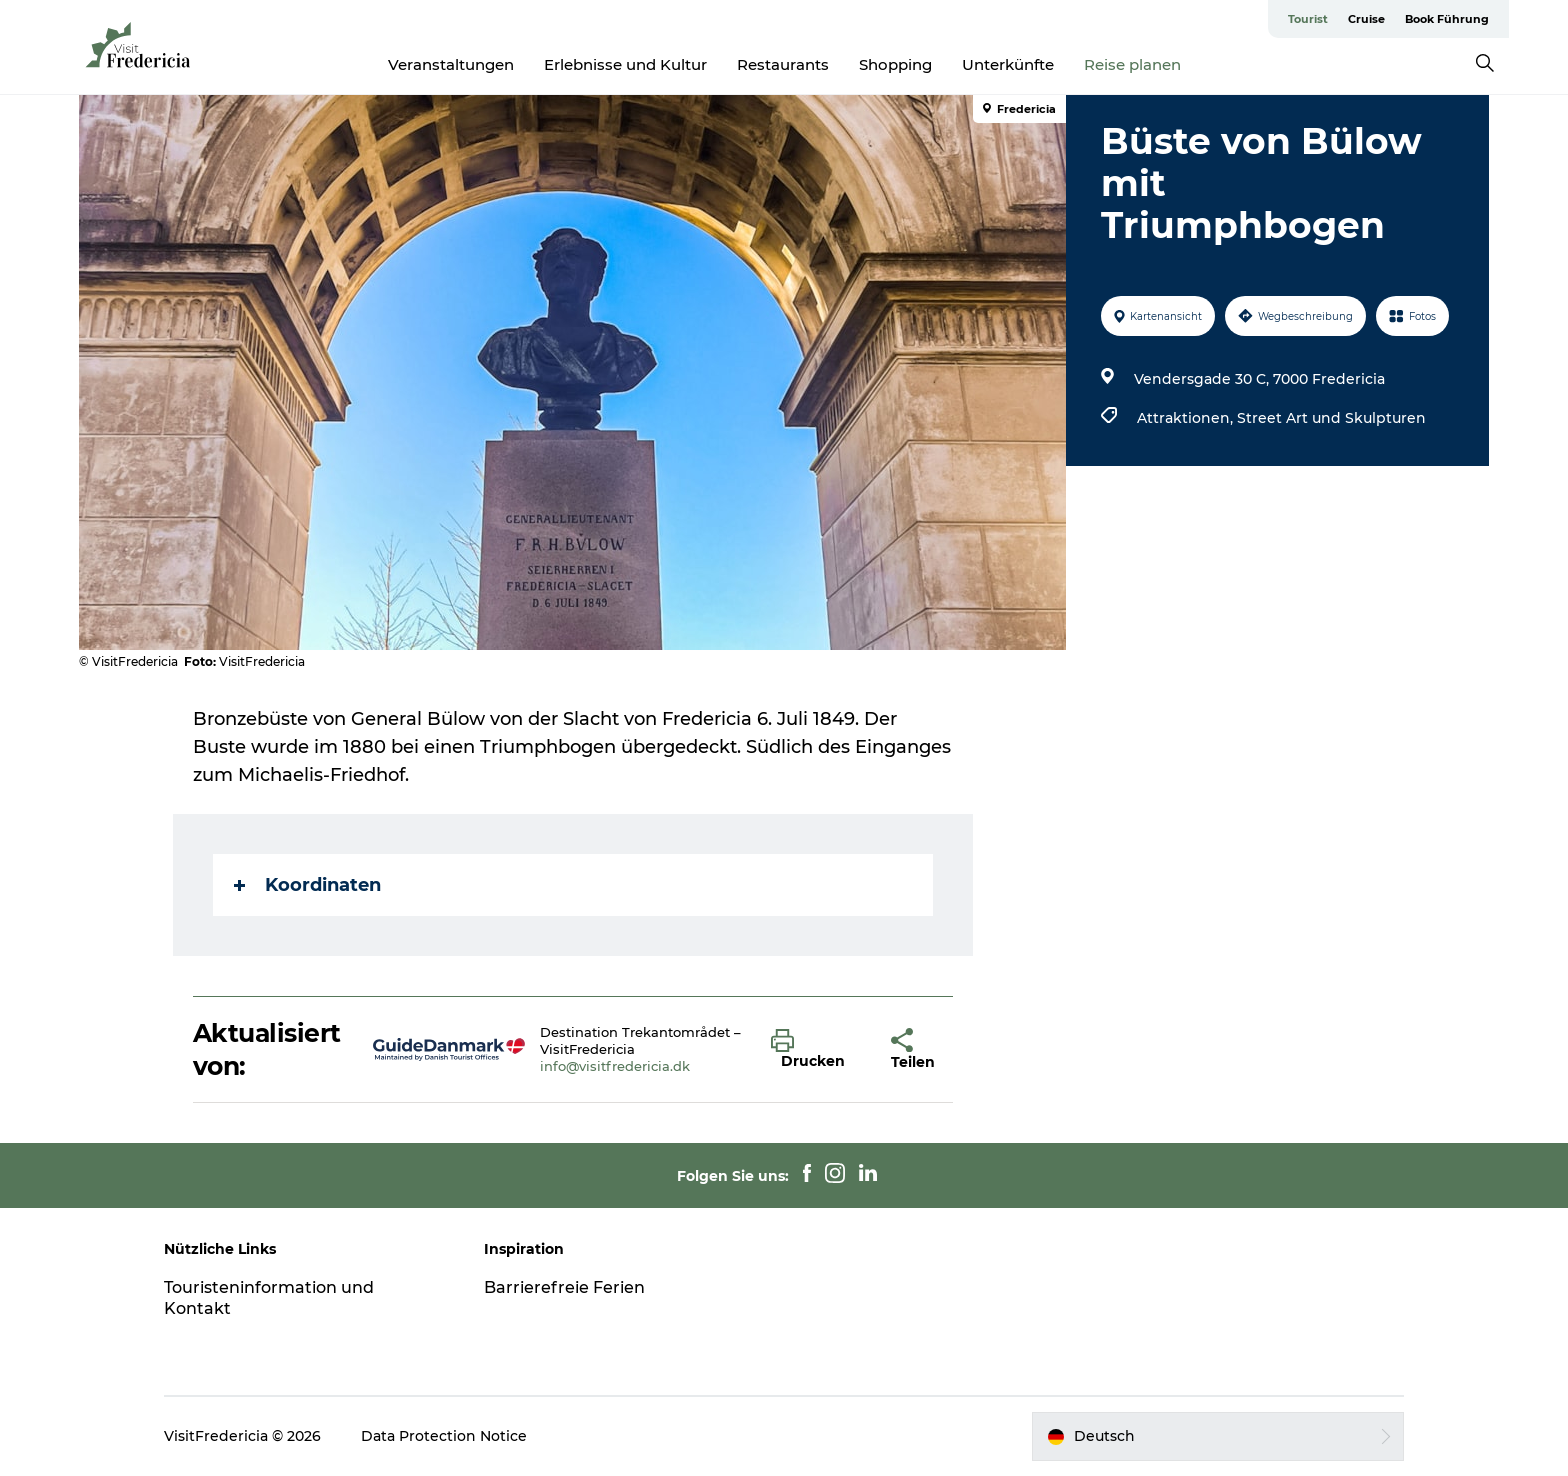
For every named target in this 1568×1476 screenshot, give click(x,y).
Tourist (1308, 19)
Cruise (1366, 19)
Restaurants (783, 64)
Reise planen (1132, 64)
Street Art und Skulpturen (1331, 418)
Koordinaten (307, 885)
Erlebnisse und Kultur (625, 64)
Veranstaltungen (451, 64)
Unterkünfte (1008, 64)
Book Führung (1447, 19)
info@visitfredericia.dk (615, 1066)
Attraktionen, (1187, 418)
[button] (816, 1050)
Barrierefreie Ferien (564, 1287)
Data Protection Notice (444, 1436)
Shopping (895, 64)
